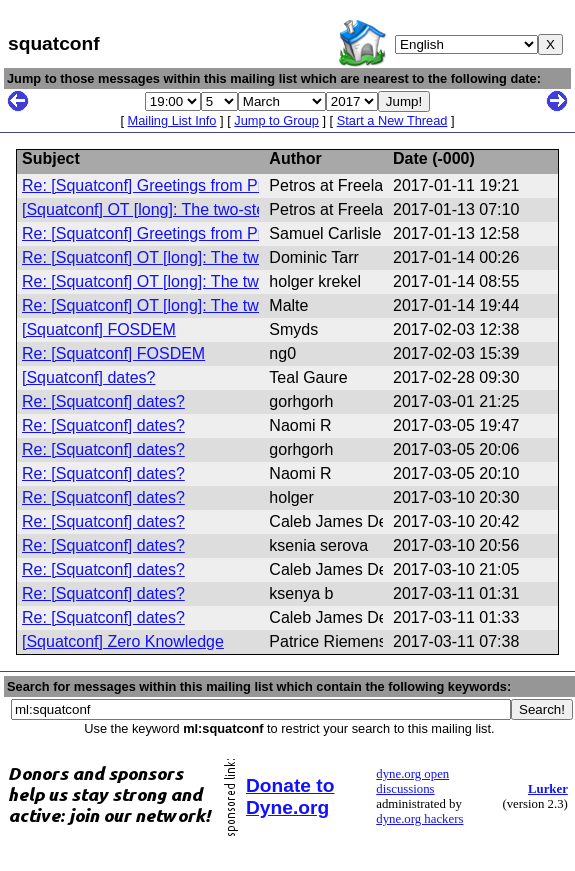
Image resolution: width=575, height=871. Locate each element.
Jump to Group (276, 120)
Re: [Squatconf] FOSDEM (113, 353)
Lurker (548, 789)
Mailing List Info (172, 120)
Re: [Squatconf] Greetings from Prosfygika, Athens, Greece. (233, 185)
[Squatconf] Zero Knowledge (123, 641)
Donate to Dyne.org (290, 796)
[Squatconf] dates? (88, 377)
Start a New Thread (392, 120)
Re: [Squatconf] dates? (103, 401)
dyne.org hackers (419, 819)
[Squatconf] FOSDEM (99, 329)
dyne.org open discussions (412, 781)
